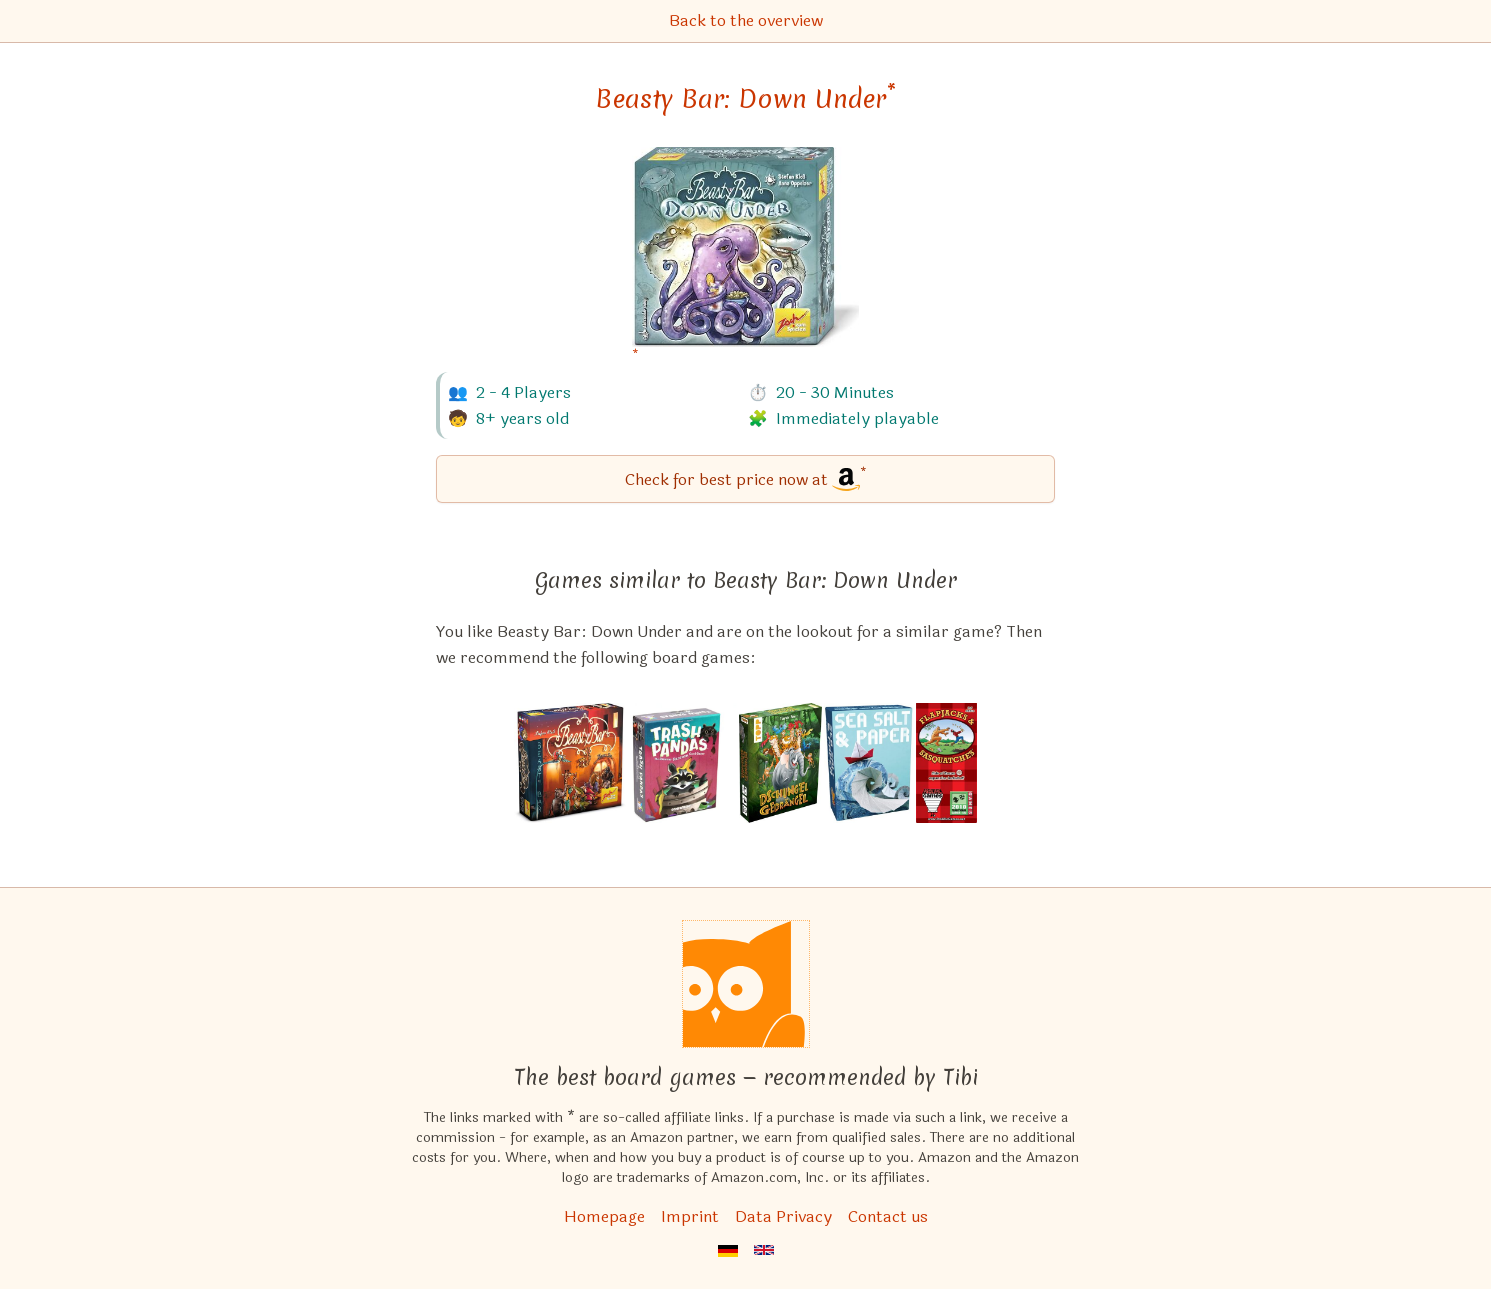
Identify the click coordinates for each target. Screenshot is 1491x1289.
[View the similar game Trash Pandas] (682, 763)
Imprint (690, 1216)
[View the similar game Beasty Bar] (570, 763)
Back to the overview (746, 20)
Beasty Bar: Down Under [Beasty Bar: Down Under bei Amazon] (745, 99)
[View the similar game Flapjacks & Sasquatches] (947, 763)
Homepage (604, 1216)
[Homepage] (746, 984)
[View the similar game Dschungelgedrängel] (780, 763)
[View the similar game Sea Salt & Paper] (869, 763)
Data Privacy (783, 1216)
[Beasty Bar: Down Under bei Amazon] (745, 259)
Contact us (888, 1216)
